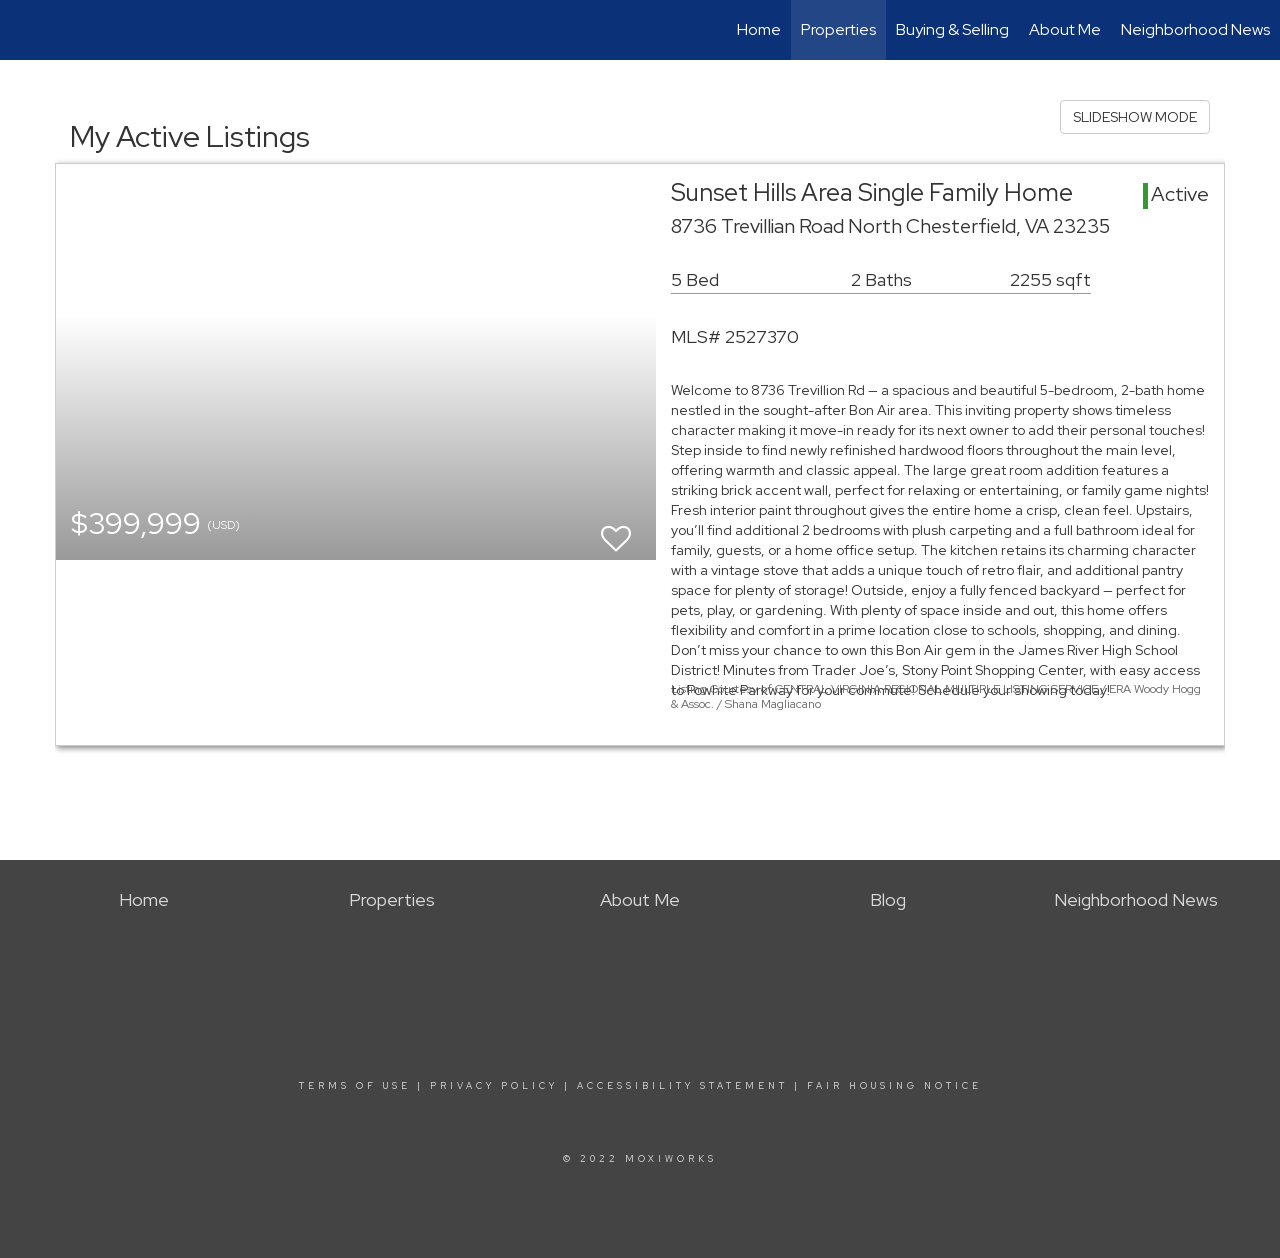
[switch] (616, 529)
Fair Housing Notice (894, 1086)
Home (759, 29)
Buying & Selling (952, 29)
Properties (838, 29)
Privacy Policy (494, 1086)
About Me (1065, 29)
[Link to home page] (25, 30)
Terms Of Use (355, 1086)
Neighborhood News (1195, 29)
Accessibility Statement (682, 1086)
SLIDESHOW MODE (1135, 117)
